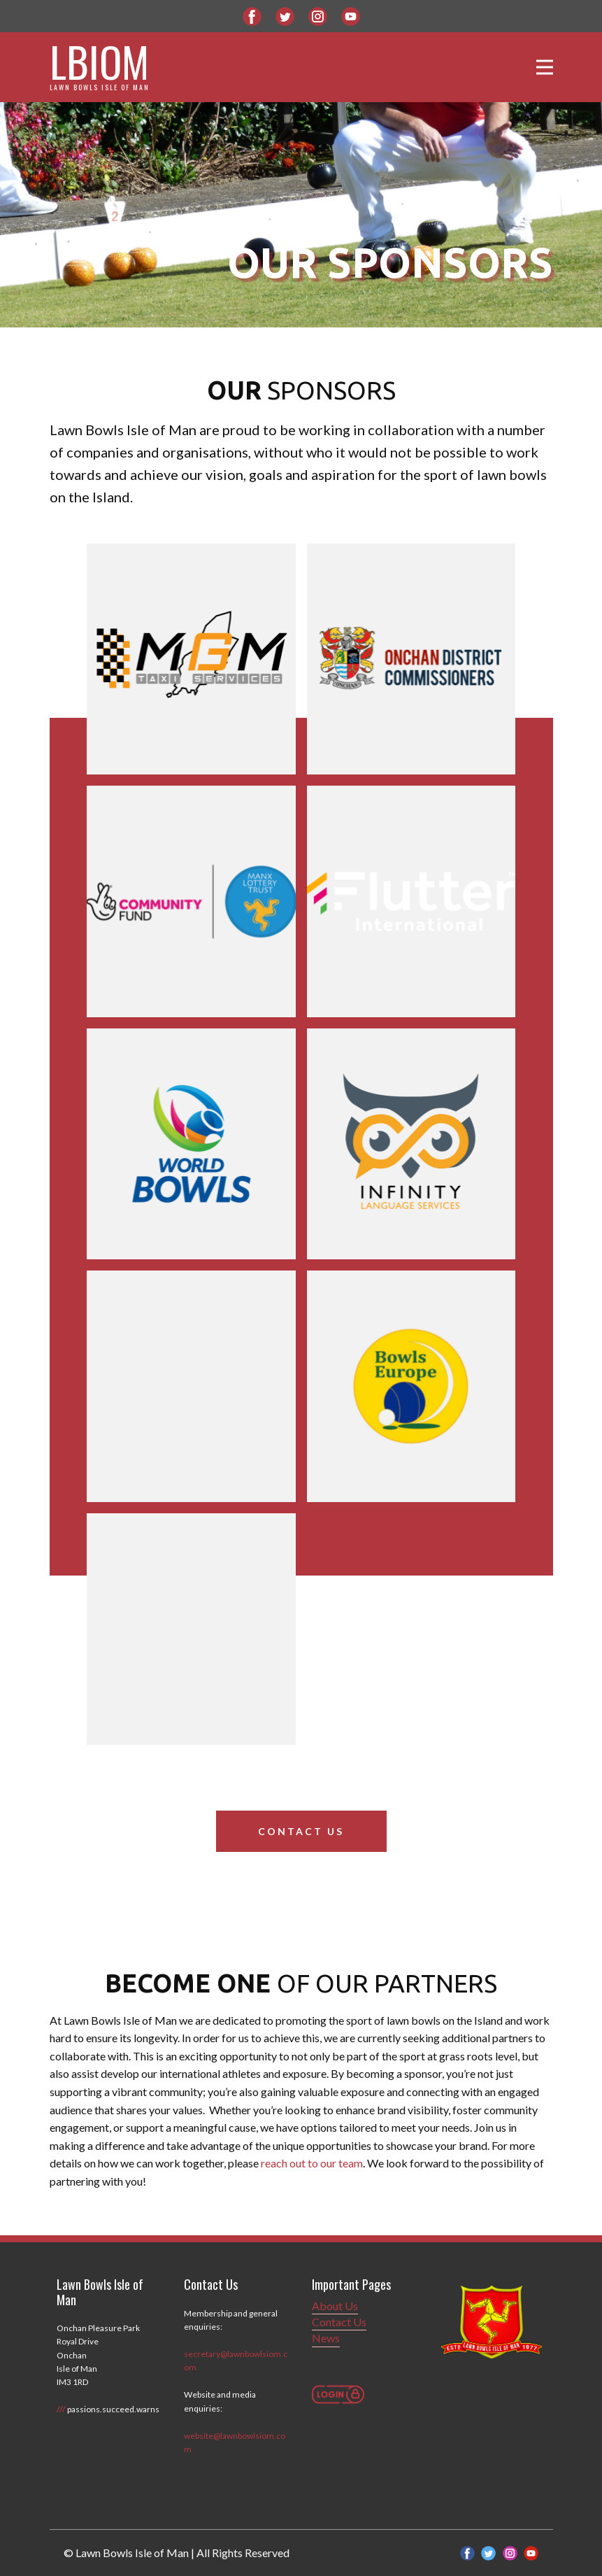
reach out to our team (312, 2163)
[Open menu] (544, 67)
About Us (335, 2305)
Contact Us (301, 1831)
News (326, 2337)
